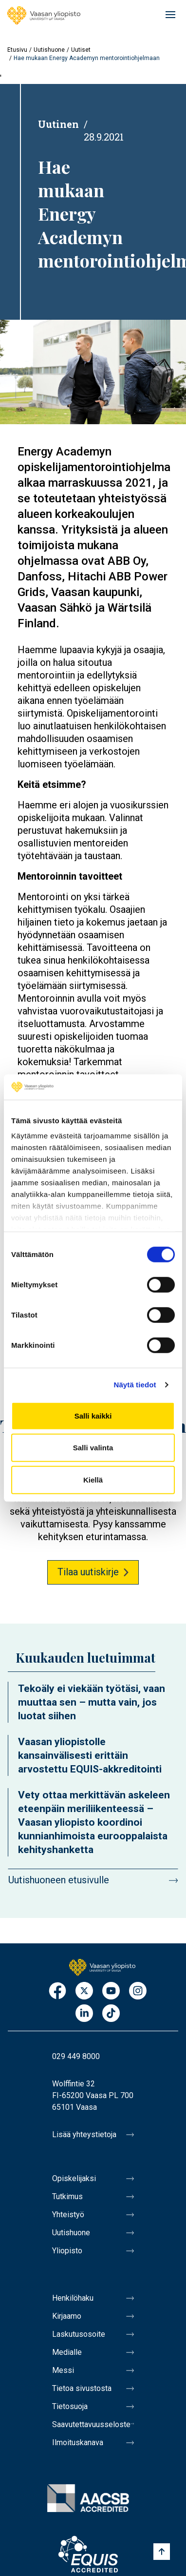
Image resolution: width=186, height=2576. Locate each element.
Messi (63, 2370)
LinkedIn (84, 2013)
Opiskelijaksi (74, 2178)
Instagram (138, 1991)
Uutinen (58, 124)
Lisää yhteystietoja (84, 2134)
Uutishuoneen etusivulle (58, 1880)
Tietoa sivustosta (82, 2388)
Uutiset (81, 49)
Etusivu (17, 49)
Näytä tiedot (135, 1385)
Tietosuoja (70, 2406)
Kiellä (93, 1480)
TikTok (111, 2013)
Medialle (67, 2352)
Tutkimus (67, 2196)
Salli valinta (93, 1447)
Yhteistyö (68, 2214)
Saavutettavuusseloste (91, 2424)
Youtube (111, 1991)
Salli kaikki (93, 1416)
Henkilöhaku (72, 2298)
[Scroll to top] (161, 2551)
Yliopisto (67, 2250)
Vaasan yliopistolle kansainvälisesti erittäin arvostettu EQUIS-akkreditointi (90, 1755)
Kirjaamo (66, 2316)
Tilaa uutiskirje (88, 1572)
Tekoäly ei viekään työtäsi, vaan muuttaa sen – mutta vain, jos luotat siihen (91, 1702)
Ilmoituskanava (77, 2442)
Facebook (57, 1991)
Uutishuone (49, 49)
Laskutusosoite (78, 2334)
